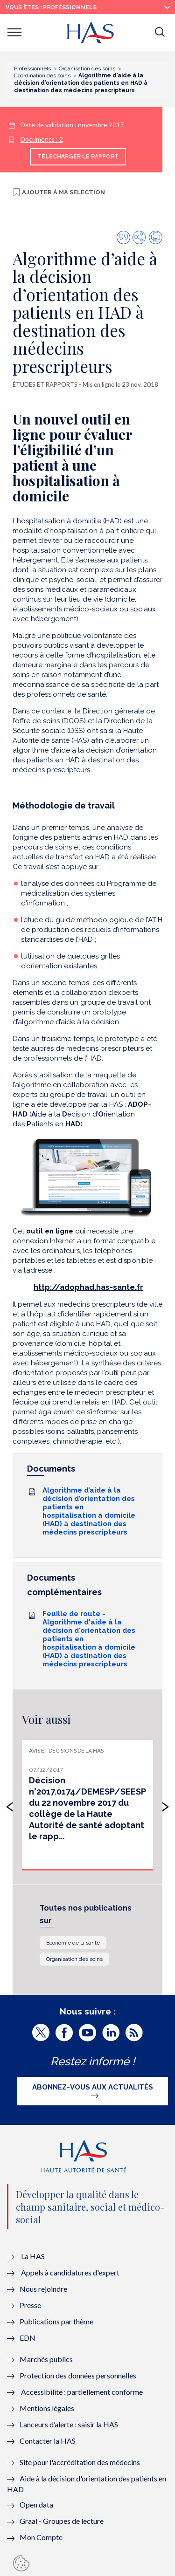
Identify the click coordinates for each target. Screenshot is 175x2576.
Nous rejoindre (43, 2288)
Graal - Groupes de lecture (62, 2520)
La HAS (33, 2256)
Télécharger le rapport (78, 156)
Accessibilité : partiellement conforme (82, 2391)
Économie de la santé (73, 1942)
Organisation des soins (74, 1959)
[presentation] (10, 1804)
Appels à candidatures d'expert (70, 2272)
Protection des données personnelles (78, 2375)
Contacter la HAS (48, 2440)
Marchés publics (47, 2359)
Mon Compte (41, 2537)
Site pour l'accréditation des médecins (80, 2462)
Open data (36, 2504)
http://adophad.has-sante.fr (88, 1287)
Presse (30, 2305)
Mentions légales (47, 2408)
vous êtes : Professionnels (51, 7)
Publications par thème (56, 2321)
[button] (160, 32)
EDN (27, 2337)
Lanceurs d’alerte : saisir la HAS (69, 2424)
